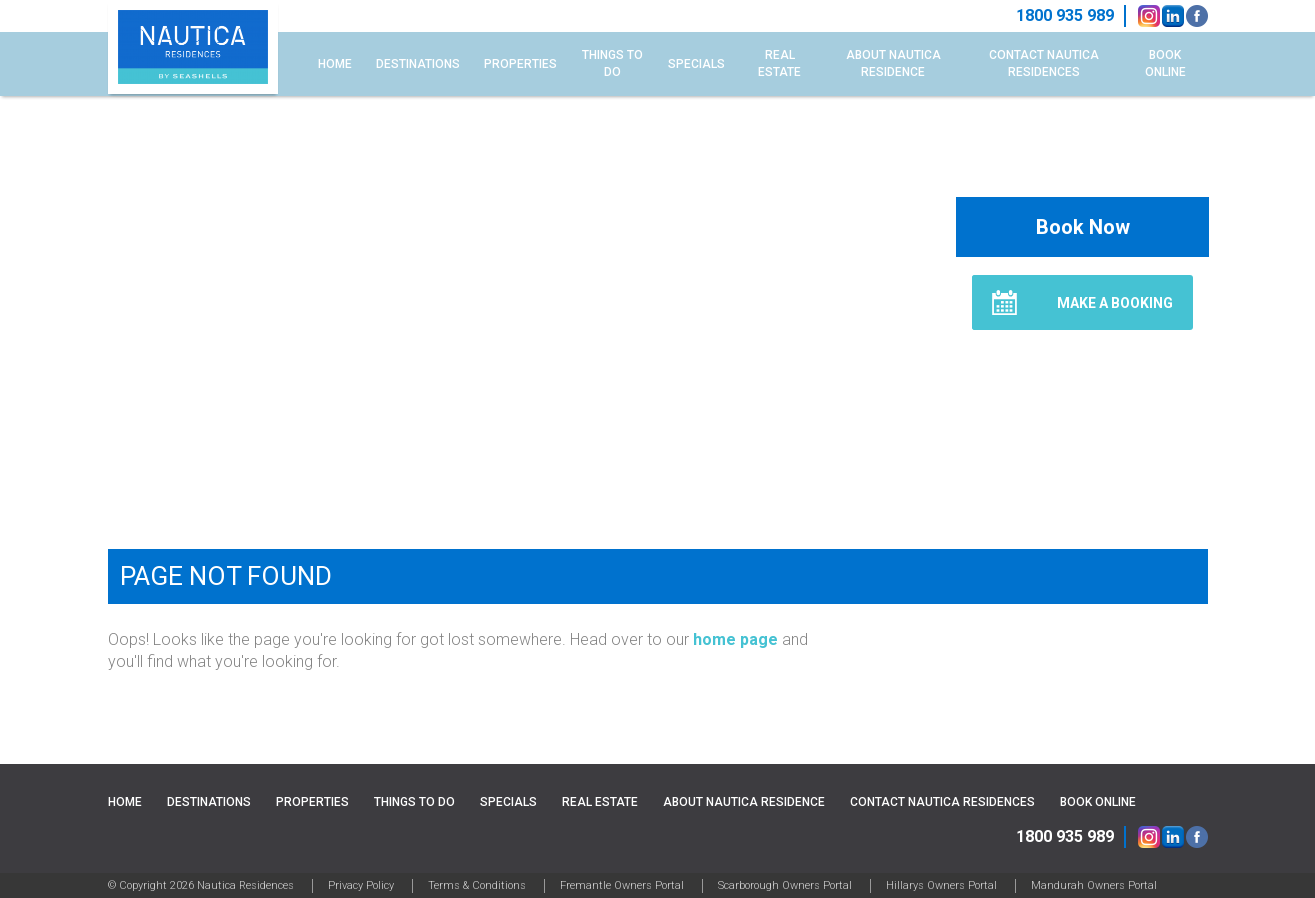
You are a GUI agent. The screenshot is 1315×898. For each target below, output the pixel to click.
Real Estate (779, 63)
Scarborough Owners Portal (785, 885)
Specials (696, 64)
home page (735, 639)
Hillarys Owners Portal (941, 885)
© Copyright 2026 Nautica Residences (201, 885)
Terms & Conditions (477, 885)
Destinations (418, 64)
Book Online (1165, 63)
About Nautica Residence (893, 63)
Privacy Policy (361, 885)
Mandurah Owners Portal (1094, 885)
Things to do (612, 63)
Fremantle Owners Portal (622, 885)
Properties (520, 64)
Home (335, 64)
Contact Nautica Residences (1044, 63)
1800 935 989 (1065, 836)
